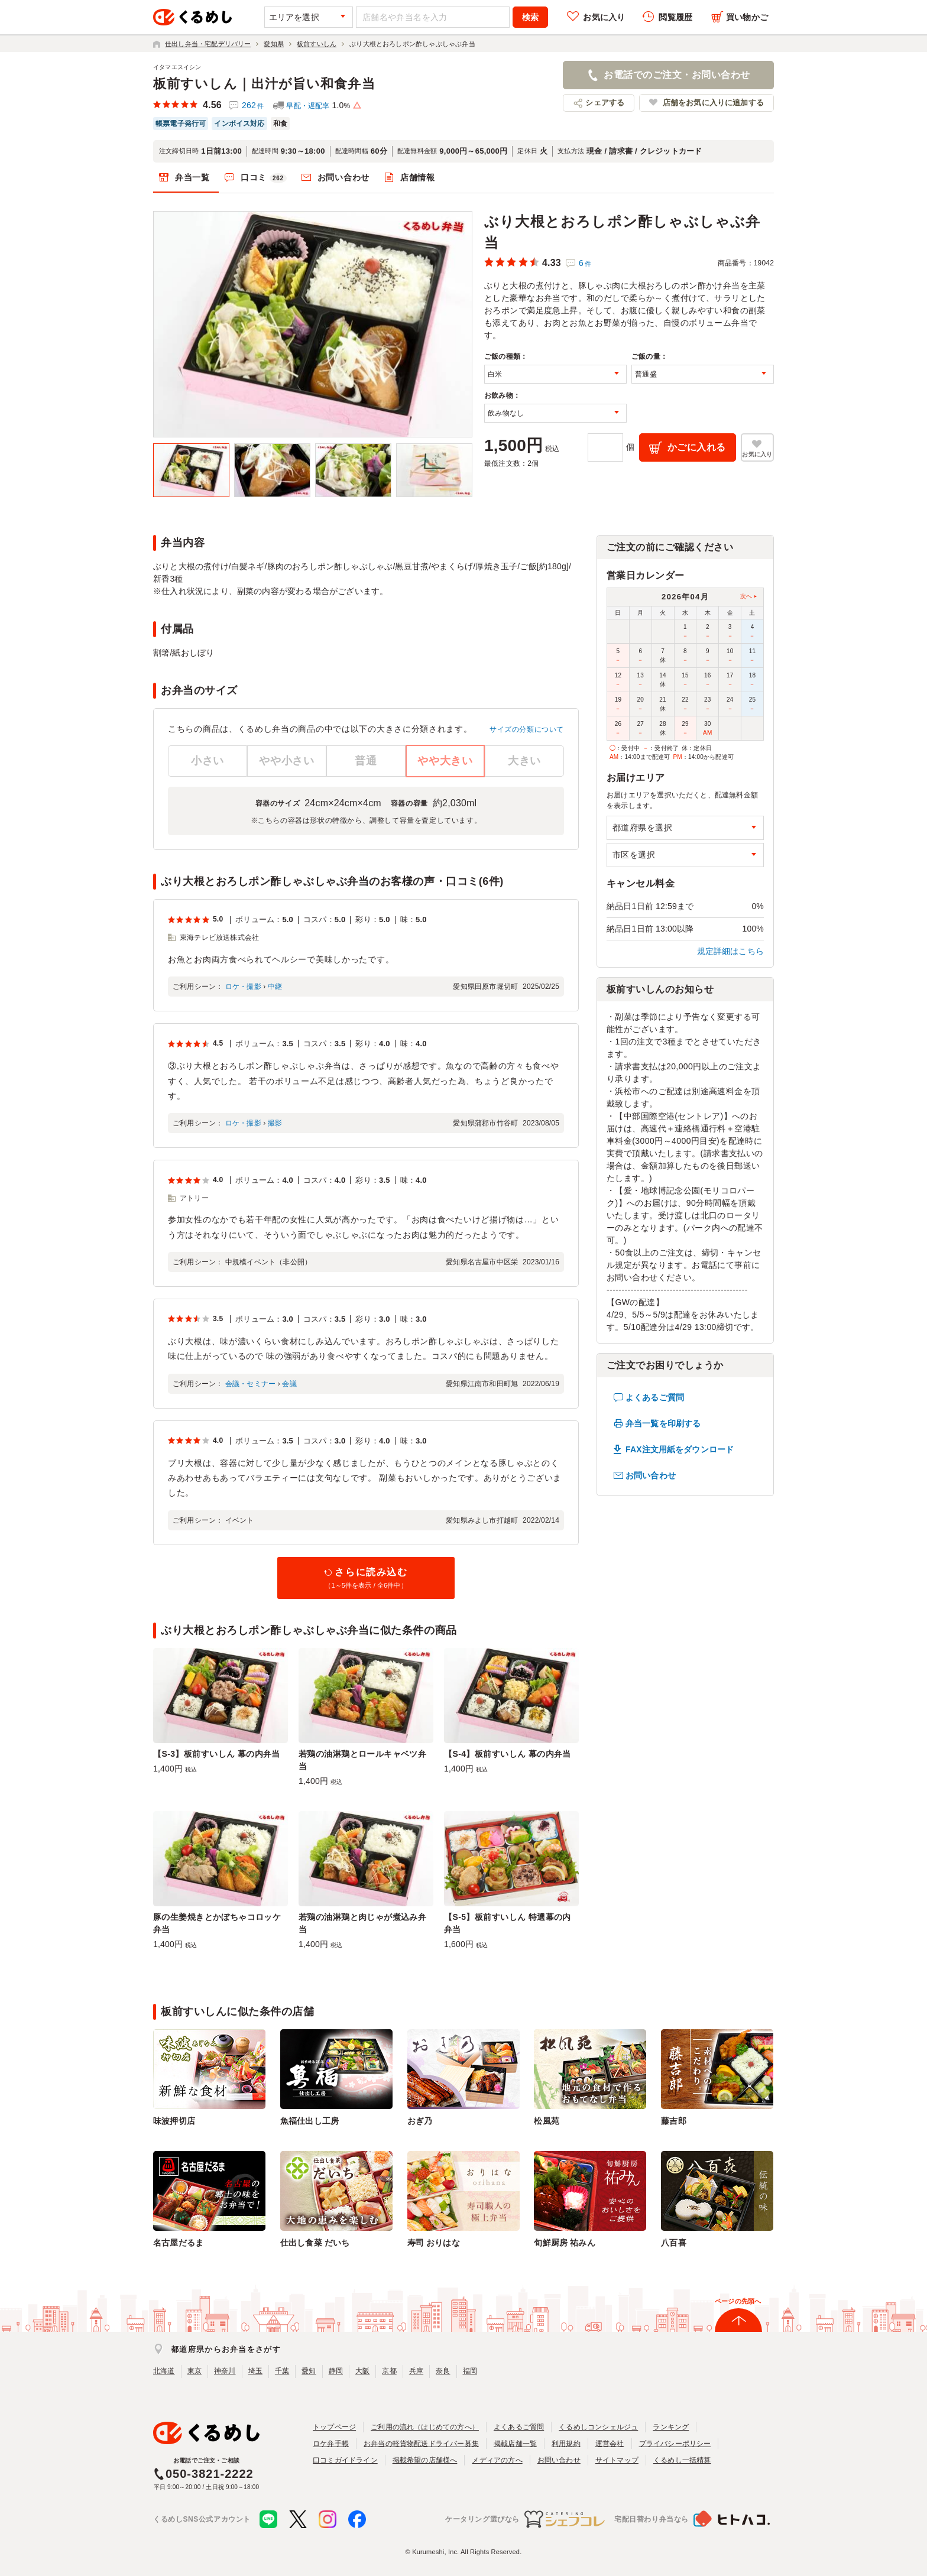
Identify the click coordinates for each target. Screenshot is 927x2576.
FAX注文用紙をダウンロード (679, 1449)
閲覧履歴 (675, 17)
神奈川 (225, 2371)
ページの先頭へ (738, 2301)
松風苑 (546, 2121)
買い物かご (747, 17)
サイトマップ (616, 2460)
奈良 (443, 2371)
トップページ (334, 2427)
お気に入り (604, 17)
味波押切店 (174, 2121)
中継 (275, 986)
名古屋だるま (178, 2242)
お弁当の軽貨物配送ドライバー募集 (421, 2443)
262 (253, 105)
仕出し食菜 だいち (315, 2242)
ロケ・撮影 (243, 986)
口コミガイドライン (345, 2460)
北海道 (164, 2371)
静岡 (336, 2371)
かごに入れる (696, 447)
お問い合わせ (343, 177)
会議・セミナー (250, 1384)
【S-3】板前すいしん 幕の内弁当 (216, 1754)
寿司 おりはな (433, 2242)
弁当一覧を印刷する (663, 1423)
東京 (194, 2371)
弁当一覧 (192, 177)
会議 (289, 1384)
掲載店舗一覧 (515, 2443)
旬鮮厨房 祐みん (564, 2242)
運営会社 (609, 2443)
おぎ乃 (420, 2121)
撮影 (275, 1123)
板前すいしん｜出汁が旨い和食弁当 (264, 83)
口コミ (264, 178)
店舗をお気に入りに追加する (713, 102)
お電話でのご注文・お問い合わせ (677, 75)
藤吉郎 (673, 2121)
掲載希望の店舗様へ (425, 2460)
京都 (389, 2371)
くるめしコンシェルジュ (598, 2427)
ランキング (671, 2427)
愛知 (309, 2371)
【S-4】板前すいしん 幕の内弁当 (507, 1754)
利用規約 (566, 2443)
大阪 (362, 2371)
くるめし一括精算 (682, 2460)
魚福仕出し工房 (309, 2121)
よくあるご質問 (654, 1397)
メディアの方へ (497, 2460)
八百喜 (673, 2242)
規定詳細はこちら (730, 951)
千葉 (282, 2371)
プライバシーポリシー (675, 2443)
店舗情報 (417, 177)
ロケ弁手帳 (331, 2443)
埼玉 (255, 2371)
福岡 (470, 2371)
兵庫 (416, 2371)
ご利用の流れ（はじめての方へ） (425, 2427)
